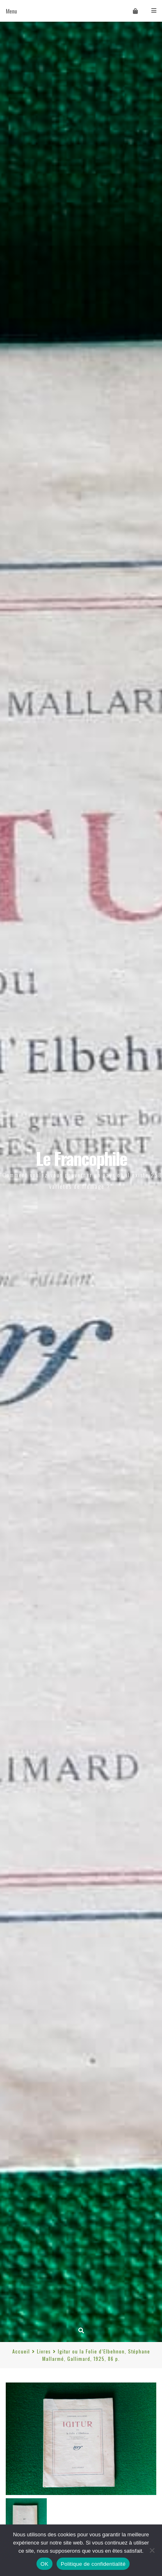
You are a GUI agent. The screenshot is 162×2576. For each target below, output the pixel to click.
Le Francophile (81, 1158)
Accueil (21, 2351)
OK (44, 2564)
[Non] (152, 2550)
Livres (44, 2351)
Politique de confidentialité (93, 2564)
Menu (81, 11)
